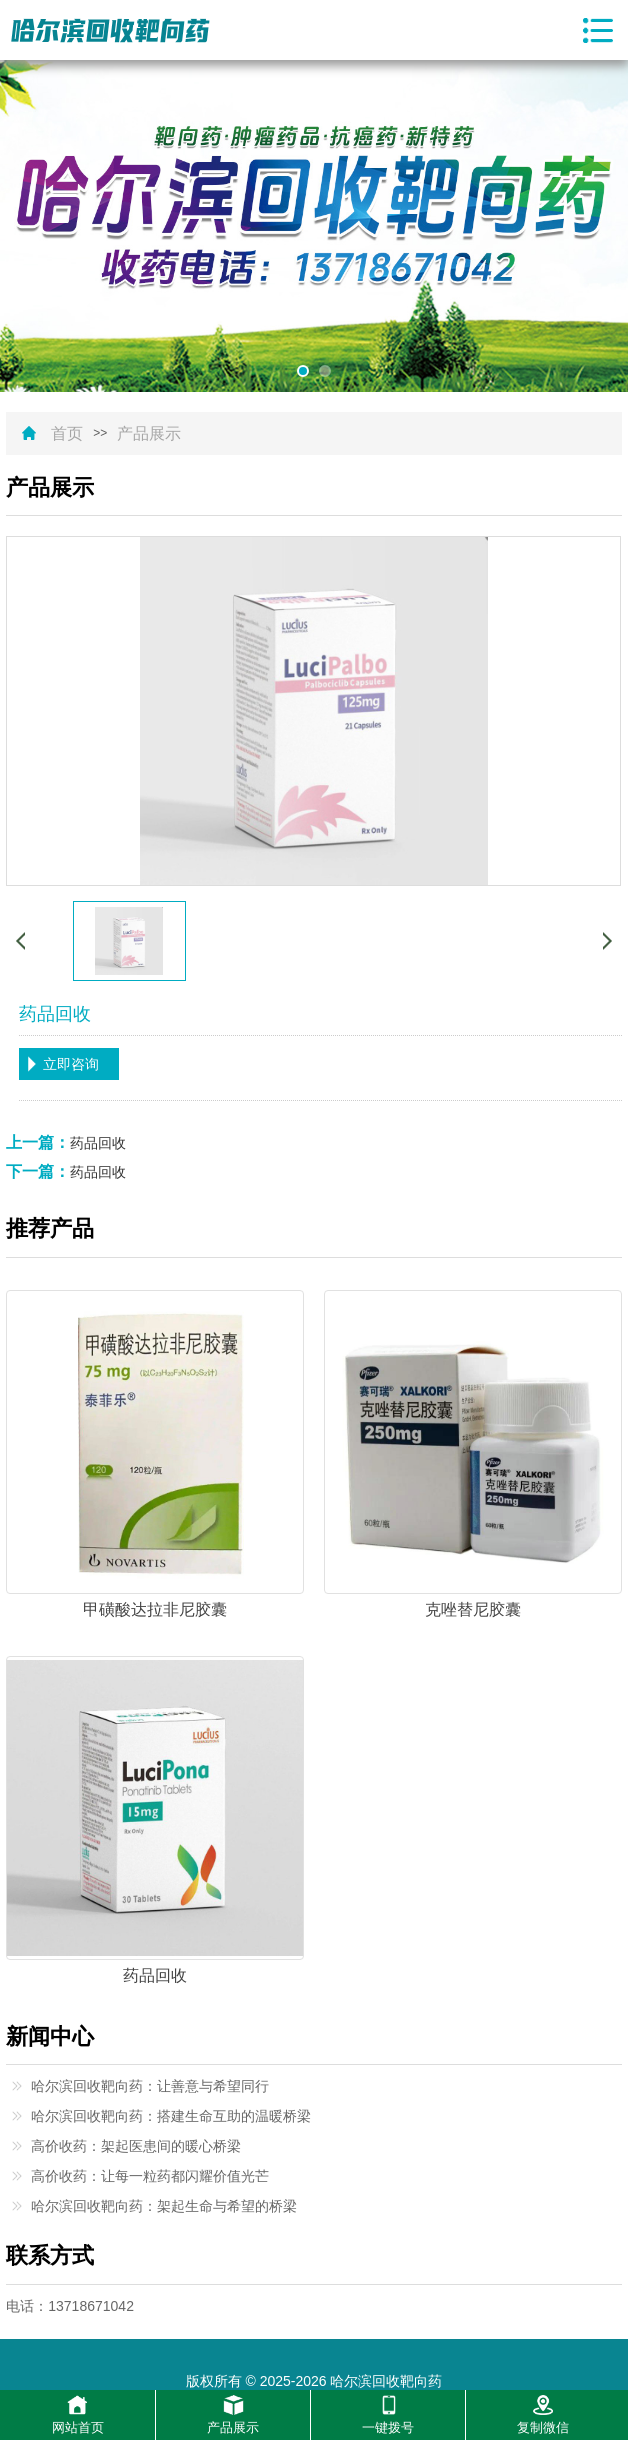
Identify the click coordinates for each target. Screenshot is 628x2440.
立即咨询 (71, 1064)
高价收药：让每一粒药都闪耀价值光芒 (150, 2176)
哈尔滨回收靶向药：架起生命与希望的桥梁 (164, 2206)
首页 (67, 434)
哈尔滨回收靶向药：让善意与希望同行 (150, 2086)
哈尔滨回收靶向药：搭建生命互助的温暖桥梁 (171, 2116)
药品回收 (98, 1143)
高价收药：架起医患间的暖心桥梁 (136, 2146)
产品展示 (149, 434)
